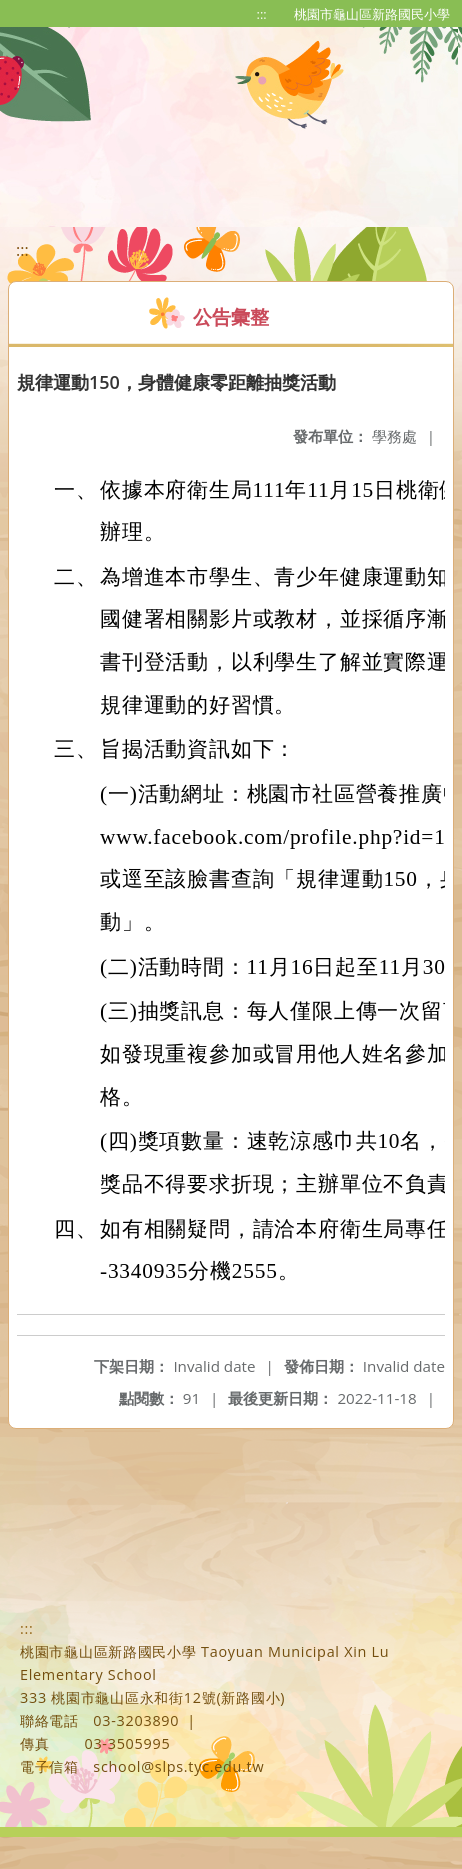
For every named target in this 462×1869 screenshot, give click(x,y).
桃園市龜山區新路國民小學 (372, 14)
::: (262, 14)
